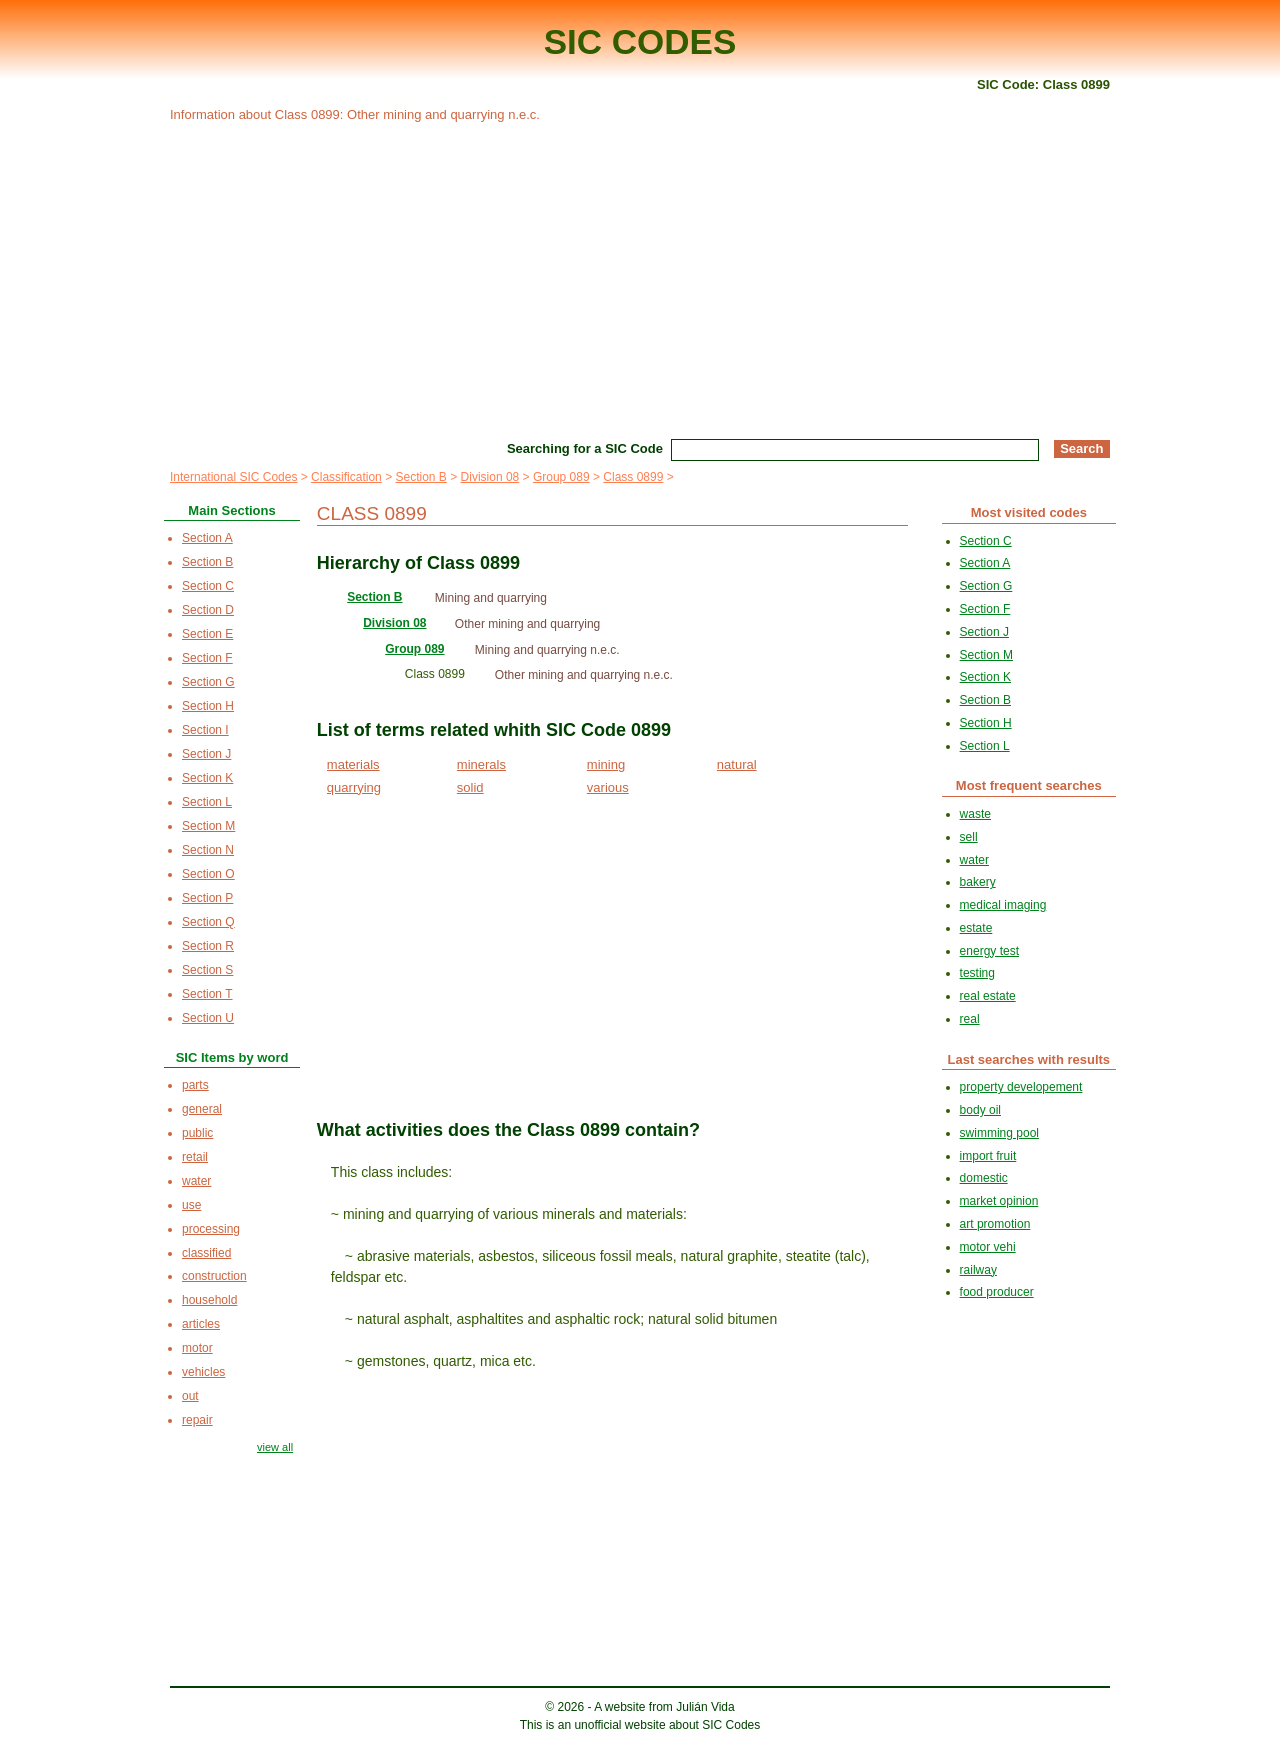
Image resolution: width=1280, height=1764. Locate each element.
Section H (208, 706)
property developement (1021, 1087)
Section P (207, 898)
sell (969, 837)
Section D (208, 610)
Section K (207, 778)
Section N (208, 850)
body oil (980, 1110)
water (196, 1181)
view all (275, 1447)
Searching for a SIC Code (585, 448)
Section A (207, 538)
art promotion (995, 1224)
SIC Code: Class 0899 (1043, 84)
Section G (208, 682)
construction (214, 1276)
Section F (207, 658)
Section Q (208, 922)
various (608, 787)
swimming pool (999, 1133)
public (197, 1133)
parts (195, 1085)
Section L (207, 802)
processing (211, 1229)
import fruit (988, 1156)
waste (975, 814)
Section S (207, 970)
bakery (978, 882)
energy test (989, 951)
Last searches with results (1029, 1059)
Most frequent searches (1029, 785)
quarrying (354, 787)
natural (737, 764)
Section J (206, 754)
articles (201, 1324)
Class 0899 (633, 477)
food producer (997, 1292)
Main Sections (231, 510)
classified (206, 1253)
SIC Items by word (232, 1057)
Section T (207, 994)
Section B (420, 477)
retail (195, 1157)
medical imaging (1003, 905)
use (191, 1205)
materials (353, 764)
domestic (984, 1178)
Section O (208, 874)
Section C (208, 586)
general (202, 1109)
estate (976, 928)
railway (978, 1270)
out (190, 1396)
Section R (208, 946)
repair (197, 1420)
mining (606, 764)
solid (470, 787)
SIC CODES (640, 41)
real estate (988, 996)
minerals (481, 764)
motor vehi (988, 1247)
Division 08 (490, 477)
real (970, 1019)
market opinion (999, 1201)
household (209, 1300)
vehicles (203, 1372)
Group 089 (561, 477)
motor (197, 1348)
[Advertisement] (640, 278)
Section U (208, 1018)
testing (977, 973)
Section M (208, 826)
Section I (205, 730)
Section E (207, 634)
